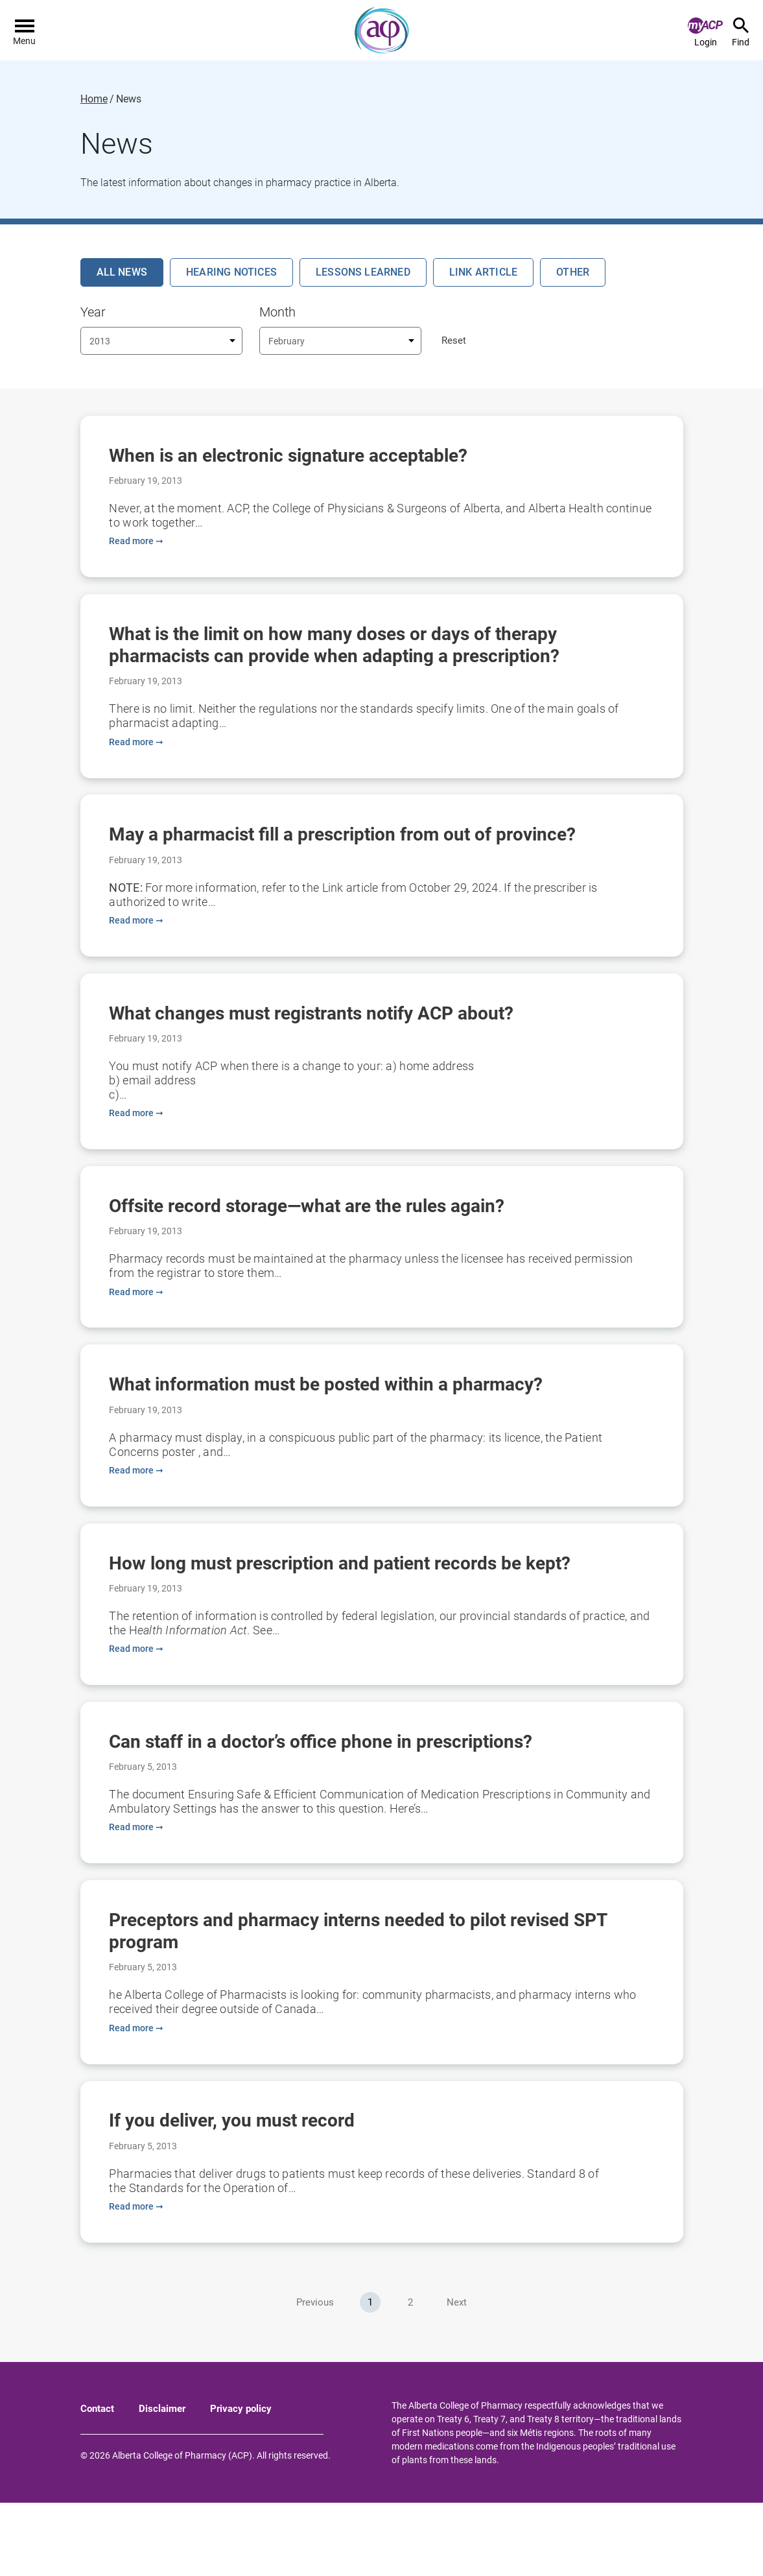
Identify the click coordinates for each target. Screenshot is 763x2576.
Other (572, 272)
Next (457, 2375)
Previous (315, 2375)
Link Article (483, 272)
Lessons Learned (363, 272)
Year (93, 312)
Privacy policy (241, 2482)
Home (94, 99)
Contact (97, 2482)
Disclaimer (162, 2482)
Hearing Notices (231, 272)
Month (277, 312)
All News (122, 272)
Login (705, 32)
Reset (453, 340)
